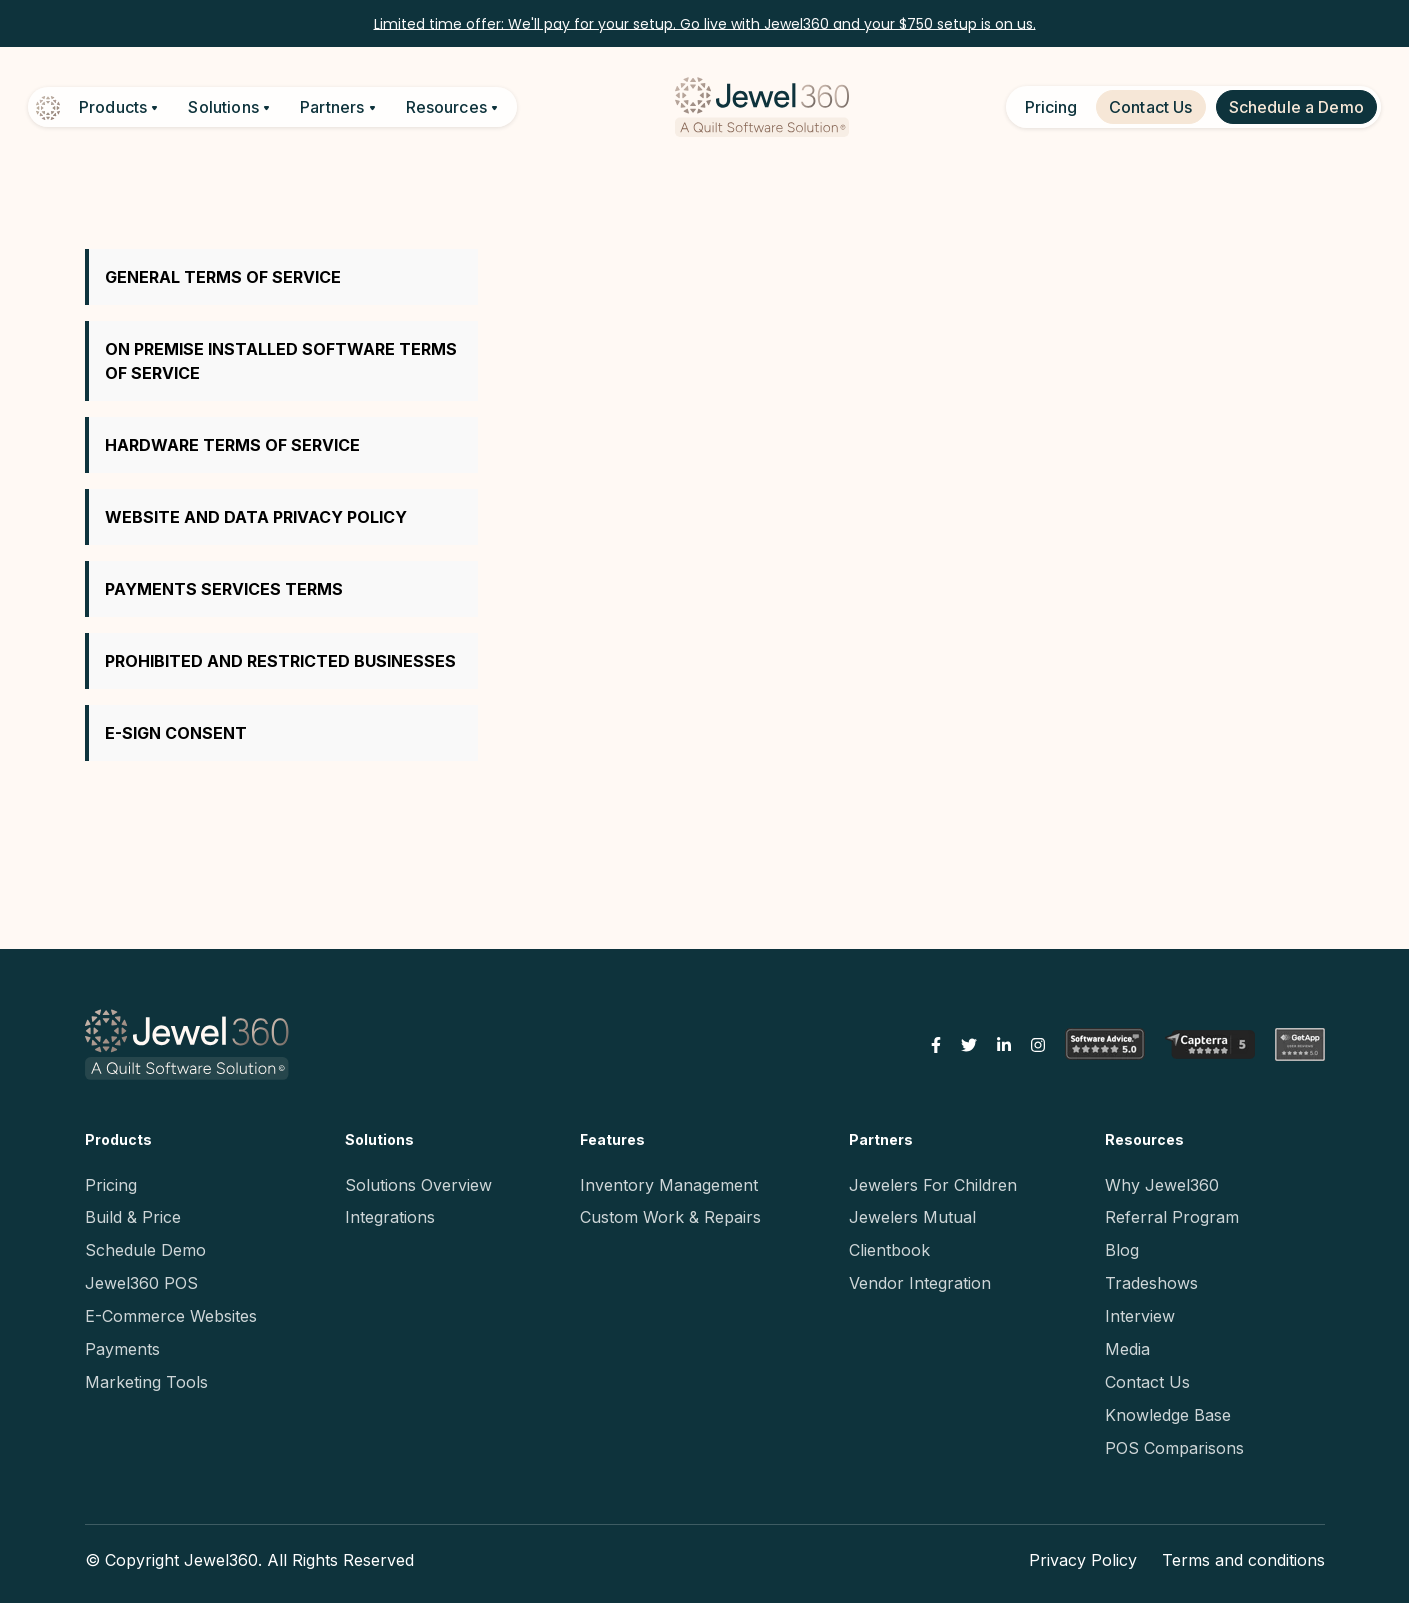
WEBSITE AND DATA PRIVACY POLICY (256, 517)
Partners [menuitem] (881, 1139)
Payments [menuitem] (122, 1349)
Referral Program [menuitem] (1172, 1217)
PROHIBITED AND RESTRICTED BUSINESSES (280, 661)
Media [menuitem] (1127, 1349)
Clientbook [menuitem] (889, 1250)
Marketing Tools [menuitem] (146, 1382)
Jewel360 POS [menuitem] (141, 1283)
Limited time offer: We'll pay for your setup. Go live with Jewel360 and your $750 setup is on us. (705, 23)
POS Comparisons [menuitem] (1174, 1448)
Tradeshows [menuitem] (1151, 1283)
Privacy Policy (1083, 1560)
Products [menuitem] (118, 1139)
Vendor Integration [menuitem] (920, 1283)
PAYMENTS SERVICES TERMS (224, 589)
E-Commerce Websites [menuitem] (171, 1316)
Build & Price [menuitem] (133, 1217)
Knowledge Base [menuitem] (1168, 1415)
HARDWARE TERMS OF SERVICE (232, 445)
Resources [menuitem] (1144, 1139)
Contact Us (1151, 107)
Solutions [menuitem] (379, 1139)
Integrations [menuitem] (390, 1217)
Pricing (1051, 107)
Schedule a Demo (1296, 107)
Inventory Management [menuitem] (669, 1185)
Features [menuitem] (612, 1139)
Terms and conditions (1243, 1560)
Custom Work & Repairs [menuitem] (670, 1217)
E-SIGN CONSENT (176, 733)
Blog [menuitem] (1122, 1250)
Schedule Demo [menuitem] (145, 1250)
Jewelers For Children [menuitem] (933, 1185)
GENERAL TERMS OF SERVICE (223, 277)
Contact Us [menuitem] (1147, 1382)
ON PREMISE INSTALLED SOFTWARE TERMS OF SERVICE (281, 361)
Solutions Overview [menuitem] (418, 1185)
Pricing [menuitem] (111, 1185)
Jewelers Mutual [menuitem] (912, 1217)
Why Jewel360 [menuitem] (1162, 1185)
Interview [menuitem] (1140, 1316)
